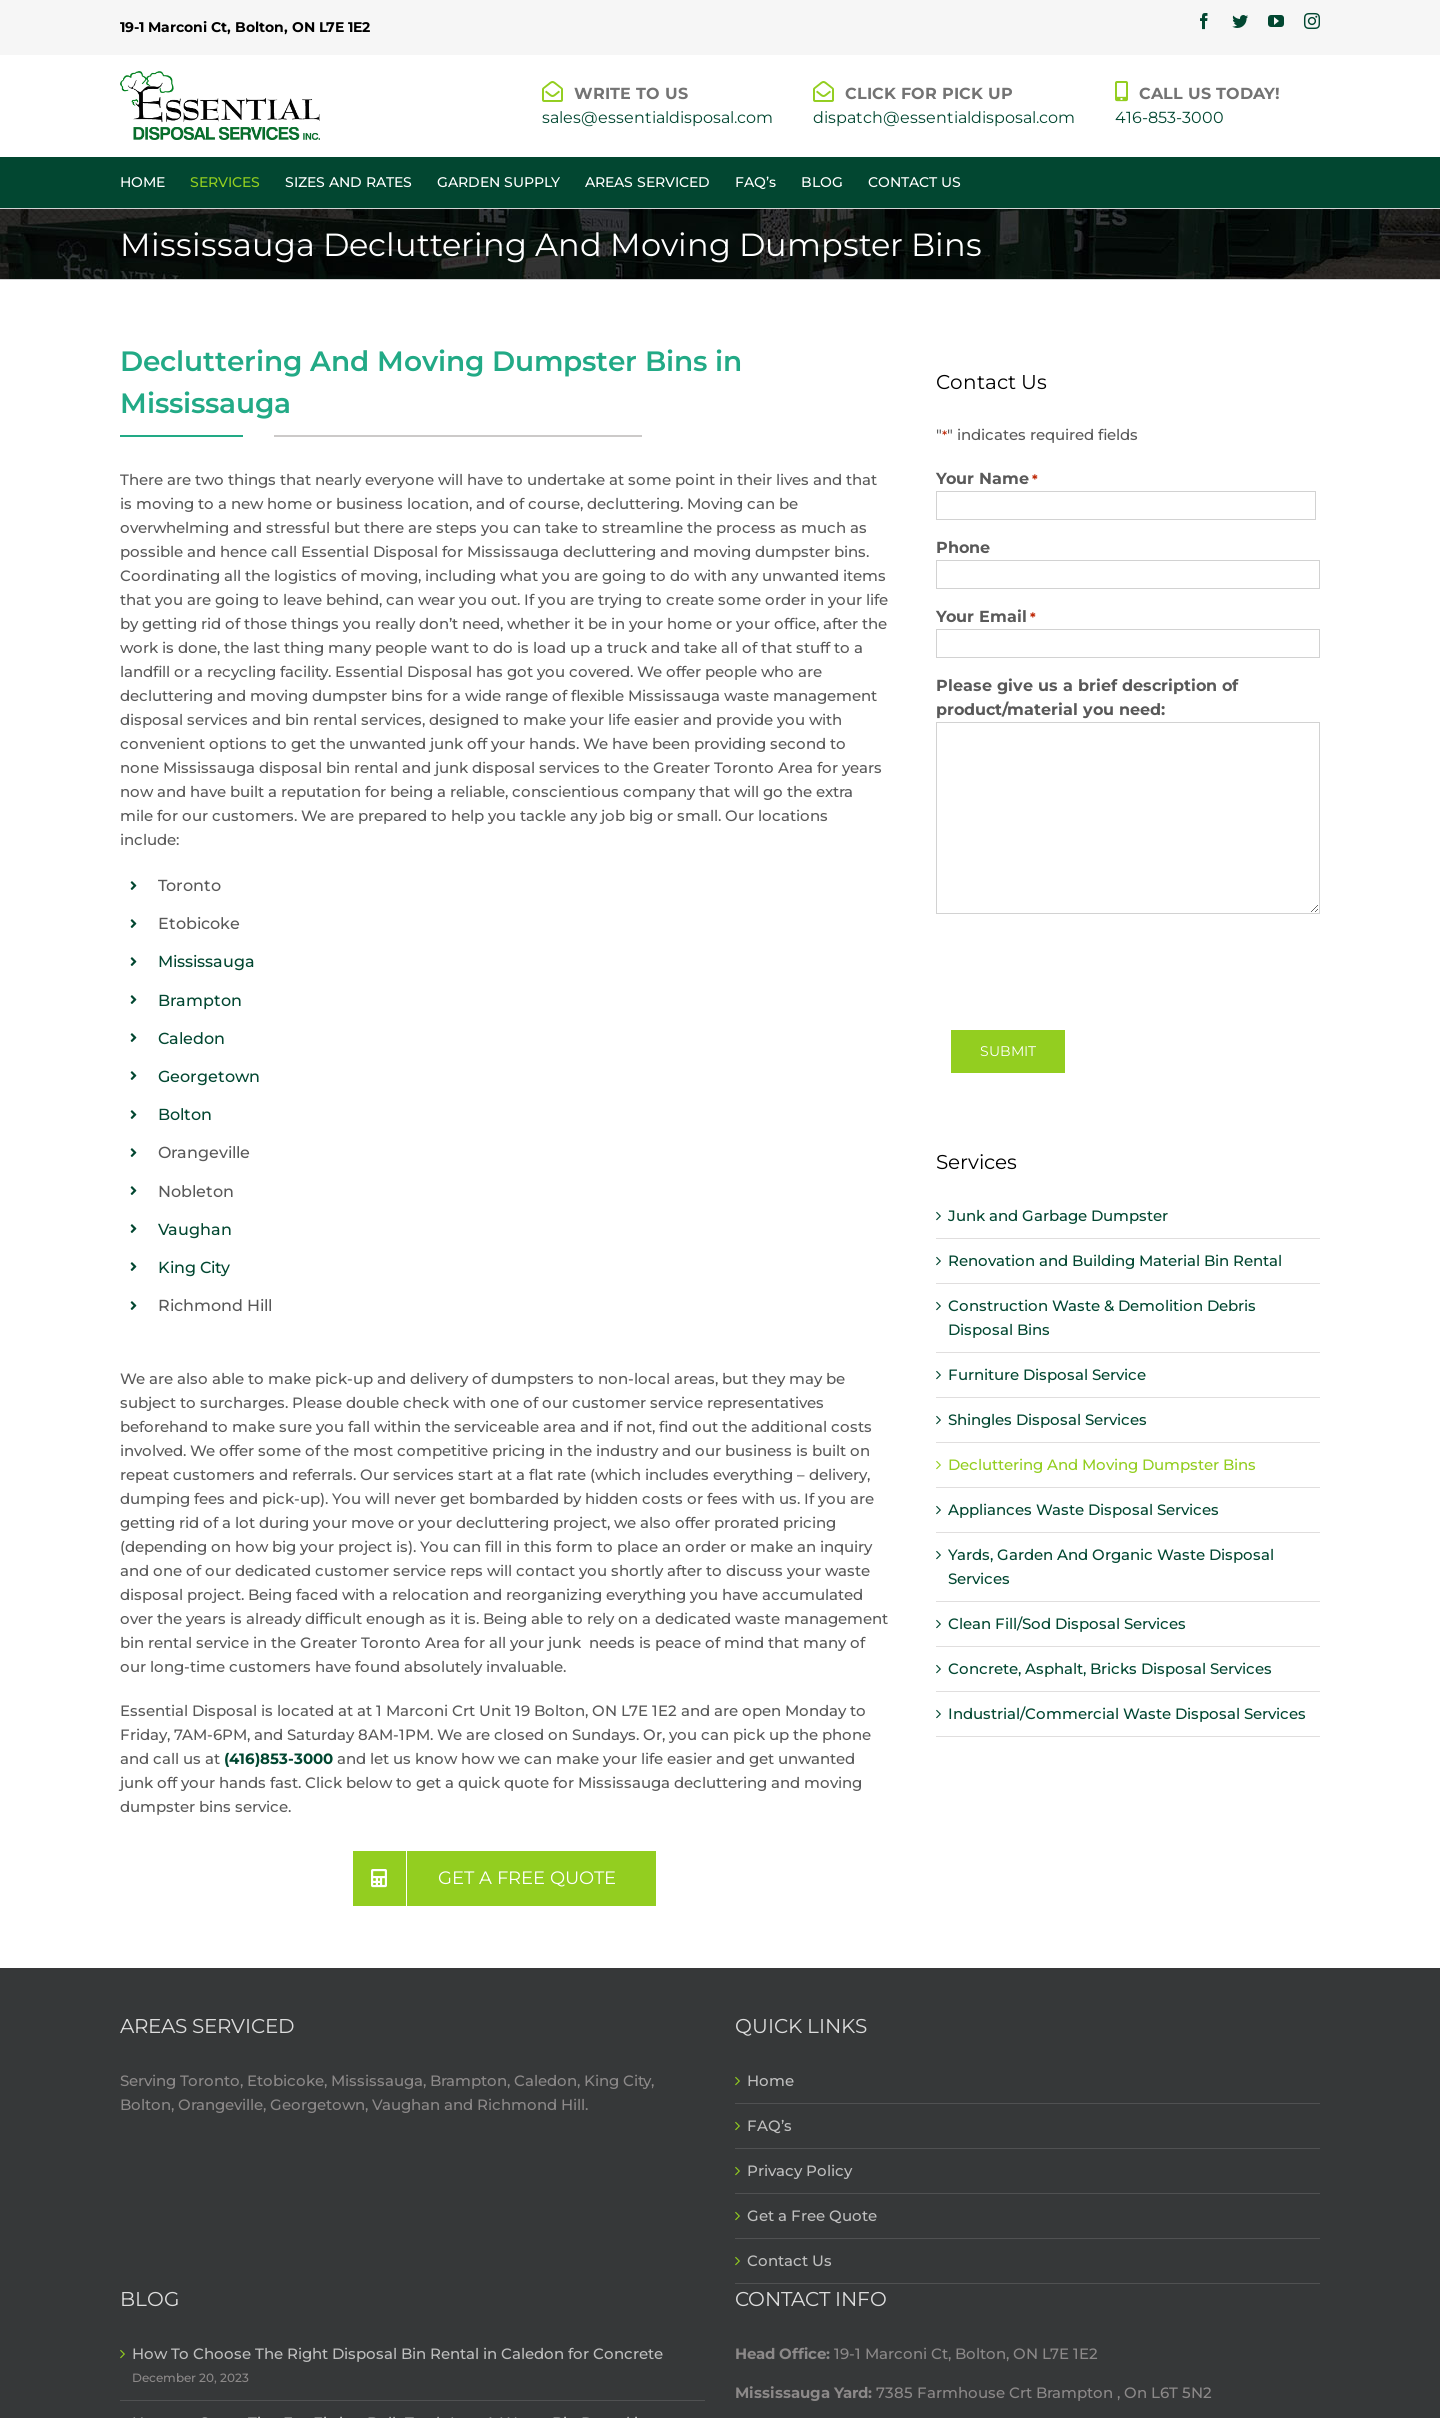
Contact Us (789, 2260)
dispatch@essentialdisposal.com (944, 117)
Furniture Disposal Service (1047, 1374)
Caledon (191, 1038)
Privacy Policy (799, 2170)
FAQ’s (769, 2125)
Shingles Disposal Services (1047, 1419)
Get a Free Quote (812, 2215)
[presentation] (1088, 969)
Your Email (986, 617)
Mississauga (206, 961)
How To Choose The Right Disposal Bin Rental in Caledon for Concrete (397, 2353)
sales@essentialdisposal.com (657, 117)
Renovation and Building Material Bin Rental (1115, 1260)
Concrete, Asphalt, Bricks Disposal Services (1110, 1668)
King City (194, 1267)
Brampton (200, 1000)
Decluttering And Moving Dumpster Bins (1102, 1464)
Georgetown (209, 1076)
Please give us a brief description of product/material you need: (1087, 697)
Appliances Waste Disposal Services (1083, 1509)
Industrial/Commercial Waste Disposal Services (1127, 1713)
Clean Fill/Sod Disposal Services (1067, 1623)
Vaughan (195, 1229)
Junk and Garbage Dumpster (1058, 1215)
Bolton (185, 1114)
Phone (963, 547)
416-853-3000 (1169, 117)
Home (770, 2080)
